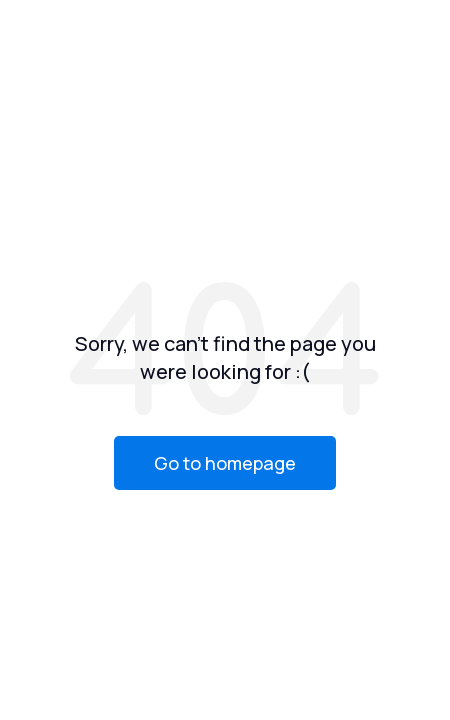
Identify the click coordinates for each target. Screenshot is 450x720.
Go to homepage (225, 463)
